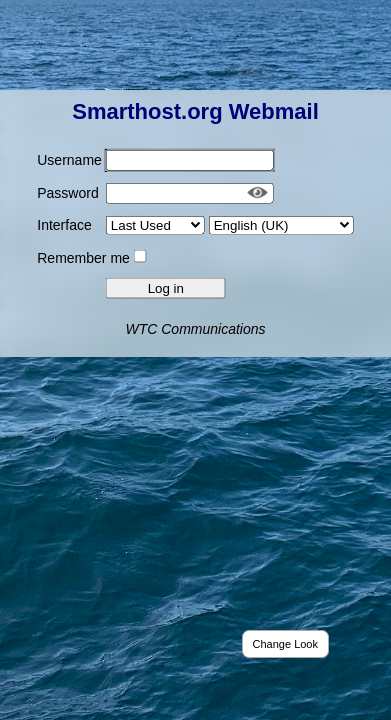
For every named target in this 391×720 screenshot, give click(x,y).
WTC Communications (195, 328)
